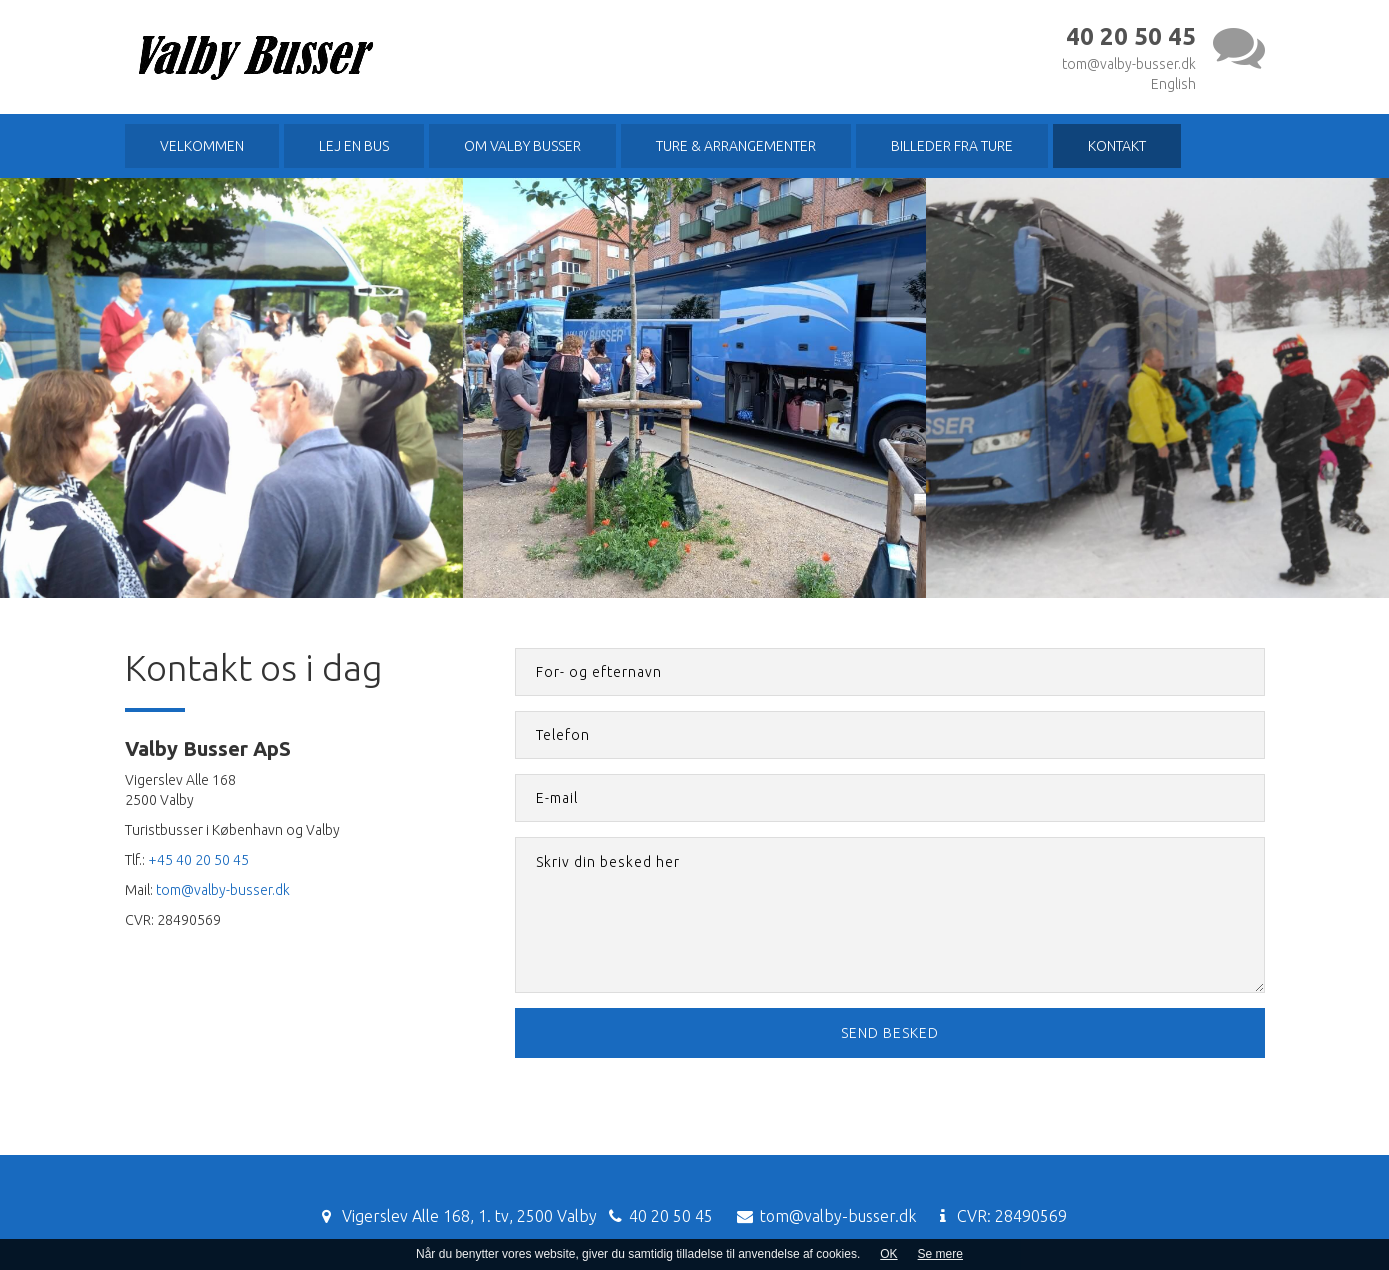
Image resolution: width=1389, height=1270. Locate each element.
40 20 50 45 (671, 1216)
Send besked (890, 1033)
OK (888, 1254)
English (1173, 84)
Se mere (940, 1254)
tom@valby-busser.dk (1129, 64)
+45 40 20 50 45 (198, 860)
